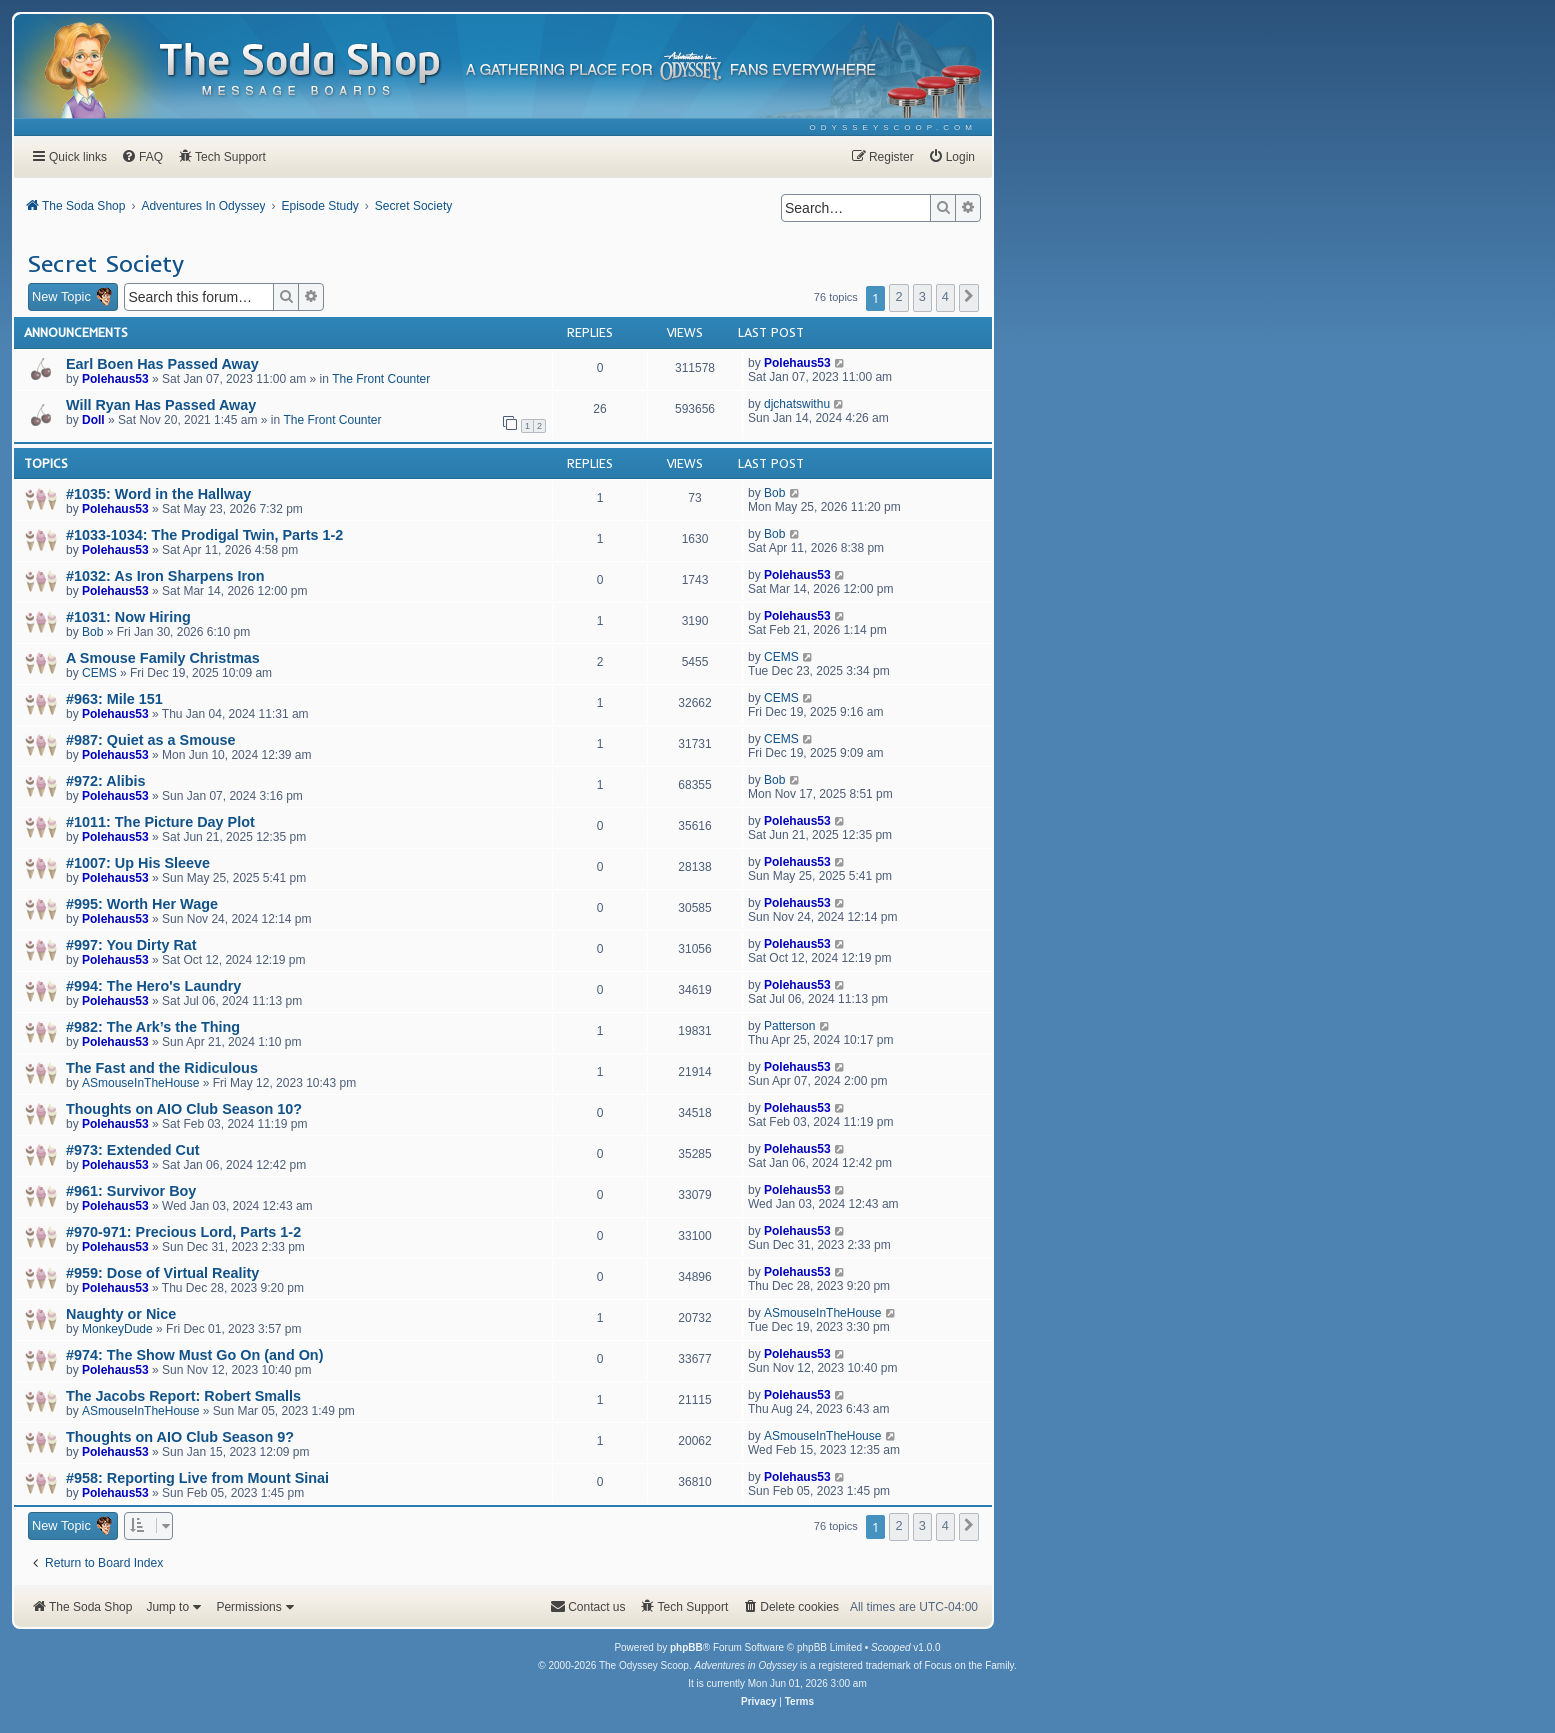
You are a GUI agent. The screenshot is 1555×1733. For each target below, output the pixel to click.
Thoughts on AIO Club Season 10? (184, 1109)
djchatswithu (797, 404)
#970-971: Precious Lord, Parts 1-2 (183, 1232)
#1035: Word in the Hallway (158, 494)
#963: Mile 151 (114, 699)
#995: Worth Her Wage (142, 904)
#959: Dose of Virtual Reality (162, 1273)
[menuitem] (893, 127)
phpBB (686, 1647)
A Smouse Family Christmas (163, 658)
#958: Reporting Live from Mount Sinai (197, 1478)
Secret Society (105, 263)
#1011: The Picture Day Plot (160, 822)
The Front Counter (381, 379)
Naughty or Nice (121, 1314)
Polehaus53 (115, 379)
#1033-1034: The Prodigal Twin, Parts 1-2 (204, 535)
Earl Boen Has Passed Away (162, 364)
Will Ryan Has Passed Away (161, 405)
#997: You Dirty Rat (131, 945)
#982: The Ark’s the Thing (153, 1027)
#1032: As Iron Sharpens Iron (165, 576)
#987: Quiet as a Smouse (151, 740)
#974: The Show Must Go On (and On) (194, 1355)
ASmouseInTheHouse (140, 1083)
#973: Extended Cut (133, 1150)
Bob (774, 493)
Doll (93, 420)
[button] (969, 298)
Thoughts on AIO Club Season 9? (180, 1437)
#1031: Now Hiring (128, 617)
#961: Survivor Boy (131, 1191)
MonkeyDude (117, 1329)
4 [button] (945, 296)
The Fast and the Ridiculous (162, 1068)
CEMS (99, 673)
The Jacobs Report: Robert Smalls (183, 1396)
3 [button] (922, 296)
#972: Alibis (105, 781)
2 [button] (898, 296)
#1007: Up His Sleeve (138, 863)
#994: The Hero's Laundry (153, 986)
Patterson (789, 1026)
